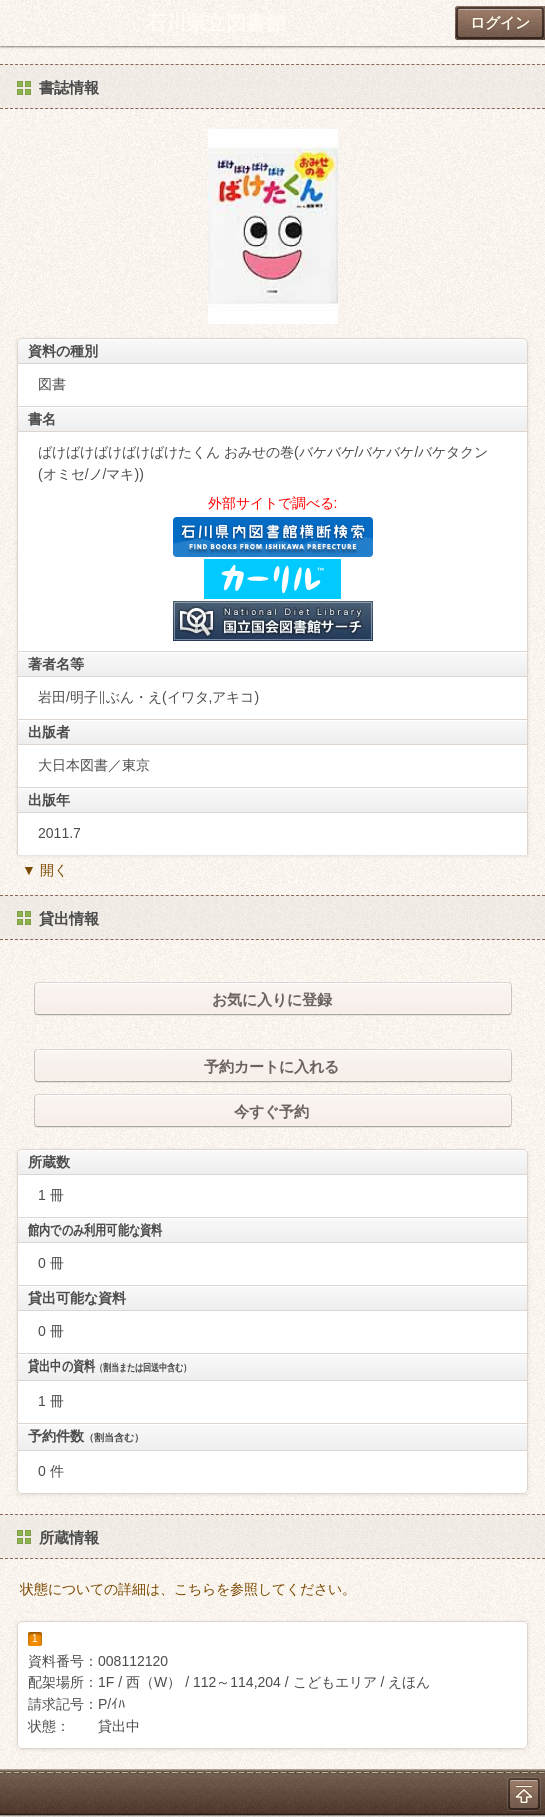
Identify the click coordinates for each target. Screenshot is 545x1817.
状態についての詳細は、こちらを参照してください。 (188, 1589)
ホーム (21, 23)
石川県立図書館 (216, 23)
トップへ (524, 1794)
